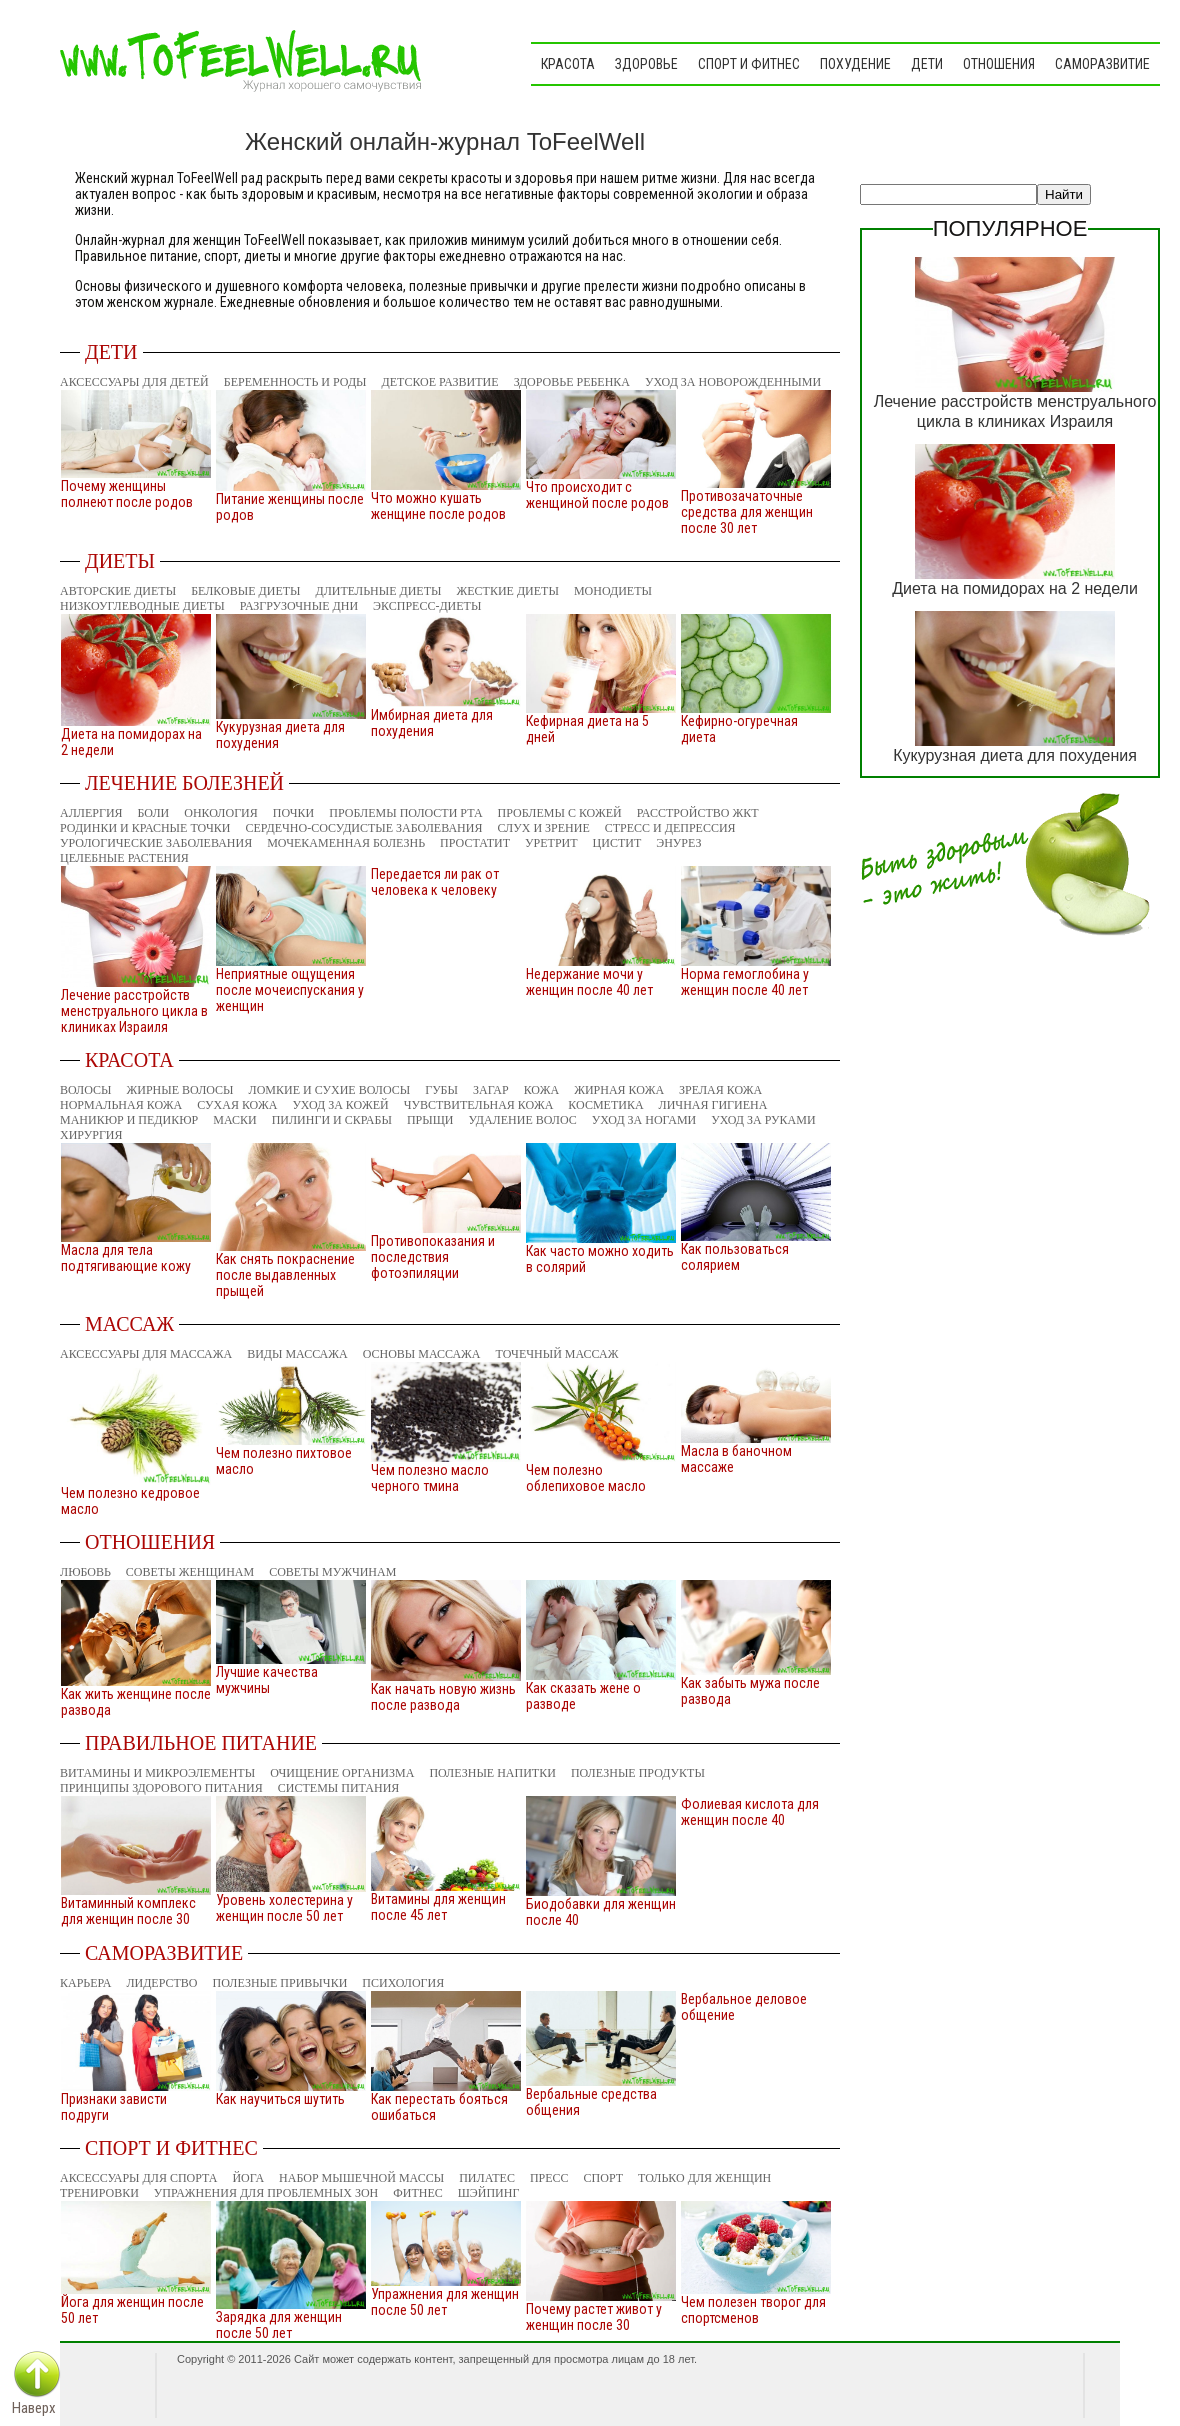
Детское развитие (440, 382)
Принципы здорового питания (161, 1788)
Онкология (221, 813)
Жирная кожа (619, 1090)
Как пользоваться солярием (735, 1257)
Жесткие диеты (507, 591)
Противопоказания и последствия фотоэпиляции (433, 1257)
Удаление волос (522, 1120)
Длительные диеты (379, 591)
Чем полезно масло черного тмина (430, 1478)
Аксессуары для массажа (146, 1354)
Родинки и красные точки (145, 828)
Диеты (120, 561)
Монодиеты (613, 591)
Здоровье (646, 64)
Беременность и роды (295, 382)
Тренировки (99, 2193)
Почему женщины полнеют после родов (127, 494)
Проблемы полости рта (405, 813)
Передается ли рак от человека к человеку (435, 882)
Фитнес (417, 2193)
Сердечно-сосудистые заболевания (363, 828)
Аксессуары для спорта (138, 2178)
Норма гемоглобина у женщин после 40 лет (745, 982)
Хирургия (91, 1135)
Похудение (855, 64)
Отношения (999, 64)
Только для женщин (704, 2178)
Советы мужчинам (332, 1572)
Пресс (549, 2178)
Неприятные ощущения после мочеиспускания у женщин (290, 990)
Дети (927, 64)
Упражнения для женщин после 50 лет (445, 2302)
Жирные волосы (180, 1090)
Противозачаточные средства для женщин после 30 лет (747, 512)
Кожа (542, 1090)
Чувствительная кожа (479, 1105)
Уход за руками (763, 1120)
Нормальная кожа (121, 1105)
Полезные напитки (492, 1773)
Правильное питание (201, 1743)
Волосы (86, 1090)
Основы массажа (422, 1354)
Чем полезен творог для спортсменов (753, 2310)
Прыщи (430, 1120)
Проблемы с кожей (560, 813)
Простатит (475, 843)
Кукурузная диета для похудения (1015, 755)
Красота (568, 64)
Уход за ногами (644, 1120)
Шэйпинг (489, 2193)
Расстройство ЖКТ (698, 813)
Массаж (129, 1324)
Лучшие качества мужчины (267, 1680)
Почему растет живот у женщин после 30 (594, 2317)
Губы (441, 1090)
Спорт (604, 2178)
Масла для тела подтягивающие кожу (126, 1258)
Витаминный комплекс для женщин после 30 (128, 1911)
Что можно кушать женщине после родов (438, 506)
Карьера (85, 1983)
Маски (234, 1120)
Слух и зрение (543, 828)
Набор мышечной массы (361, 2178)
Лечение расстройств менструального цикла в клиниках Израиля (134, 1011)
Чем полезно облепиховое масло (586, 1478)
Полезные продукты (638, 1773)
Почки (294, 813)
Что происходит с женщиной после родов (597, 495)
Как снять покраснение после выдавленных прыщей (285, 1275)
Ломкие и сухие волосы (330, 1090)
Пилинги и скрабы (332, 1120)
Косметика (605, 1105)
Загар (491, 1090)
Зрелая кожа (720, 1090)
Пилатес (487, 2178)
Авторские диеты (118, 591)
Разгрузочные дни (299, 606)
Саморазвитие (1102, 64)
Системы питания (339, 1788)
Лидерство (161, 1983)
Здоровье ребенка (572, 382)
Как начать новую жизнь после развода (443, 1697)
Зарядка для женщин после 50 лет (279, 2325)
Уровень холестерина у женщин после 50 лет (284, 1908)
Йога (248, 2178)
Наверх (34, 2408)
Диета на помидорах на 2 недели (1015, 588)
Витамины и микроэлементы (157, 1773)
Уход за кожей (340, 1105)
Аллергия (91, 813)
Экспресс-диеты (427, 606)
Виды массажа (297, 1354)
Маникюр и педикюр (129, 1120)
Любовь (85, 1572)
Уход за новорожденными (733, 382)
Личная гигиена (713, 1105)
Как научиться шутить (280, 2099)
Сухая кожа (237, 1105)
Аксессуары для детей (134, 382)
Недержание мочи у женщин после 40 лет (589, 982)
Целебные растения (124, 858)
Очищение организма (342, 1773)
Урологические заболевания (156, 843)
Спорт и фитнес (749, 64)
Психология (403, 1983)
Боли (154, 813)
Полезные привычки (280, 1983)
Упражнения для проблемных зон (266, 2193)
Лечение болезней (184, 783)
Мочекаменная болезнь (346, 843)
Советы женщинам (190, 1572)
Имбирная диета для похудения (432, 723)
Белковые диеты (245, 591)
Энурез (678, 843)
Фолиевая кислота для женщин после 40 (750, 1812)
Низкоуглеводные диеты (142, 606)
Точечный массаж (557, 1354)
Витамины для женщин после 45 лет (438, 1907)
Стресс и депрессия (670, 828)
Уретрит (551, 843)
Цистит (617, 843)
